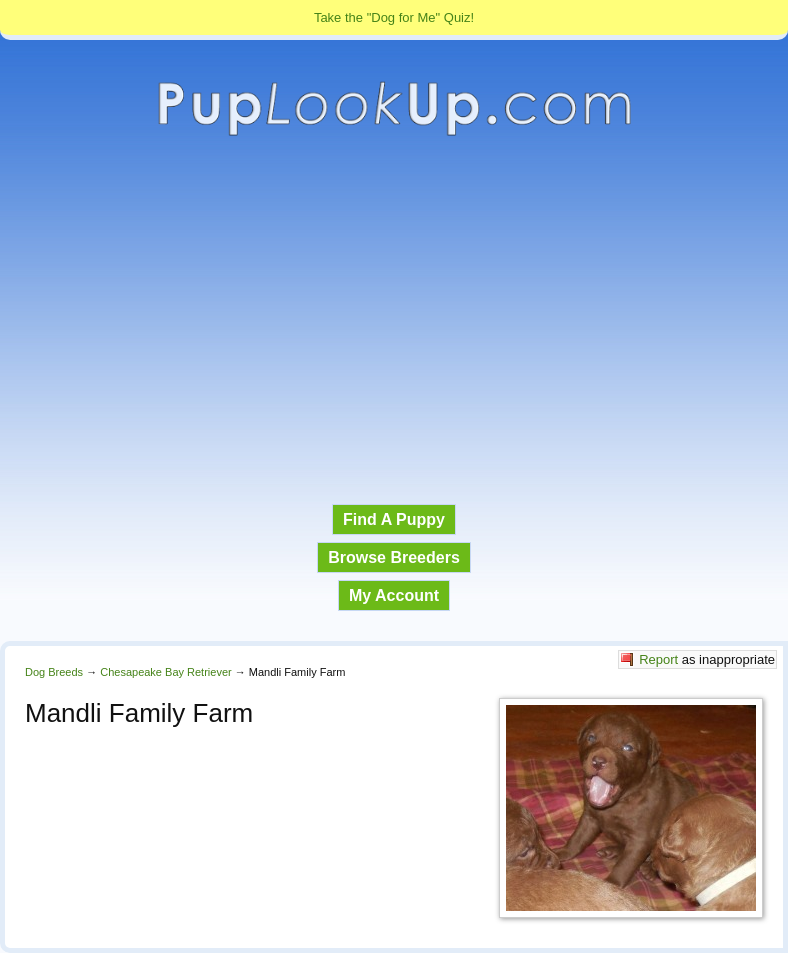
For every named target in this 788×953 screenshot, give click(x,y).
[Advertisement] (394, 321)
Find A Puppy (394, 519)
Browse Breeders (394, 557)
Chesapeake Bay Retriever (165, 672)
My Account (394, 595)
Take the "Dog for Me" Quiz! (394, 17)
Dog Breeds (54, 672)
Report (658, 659)
